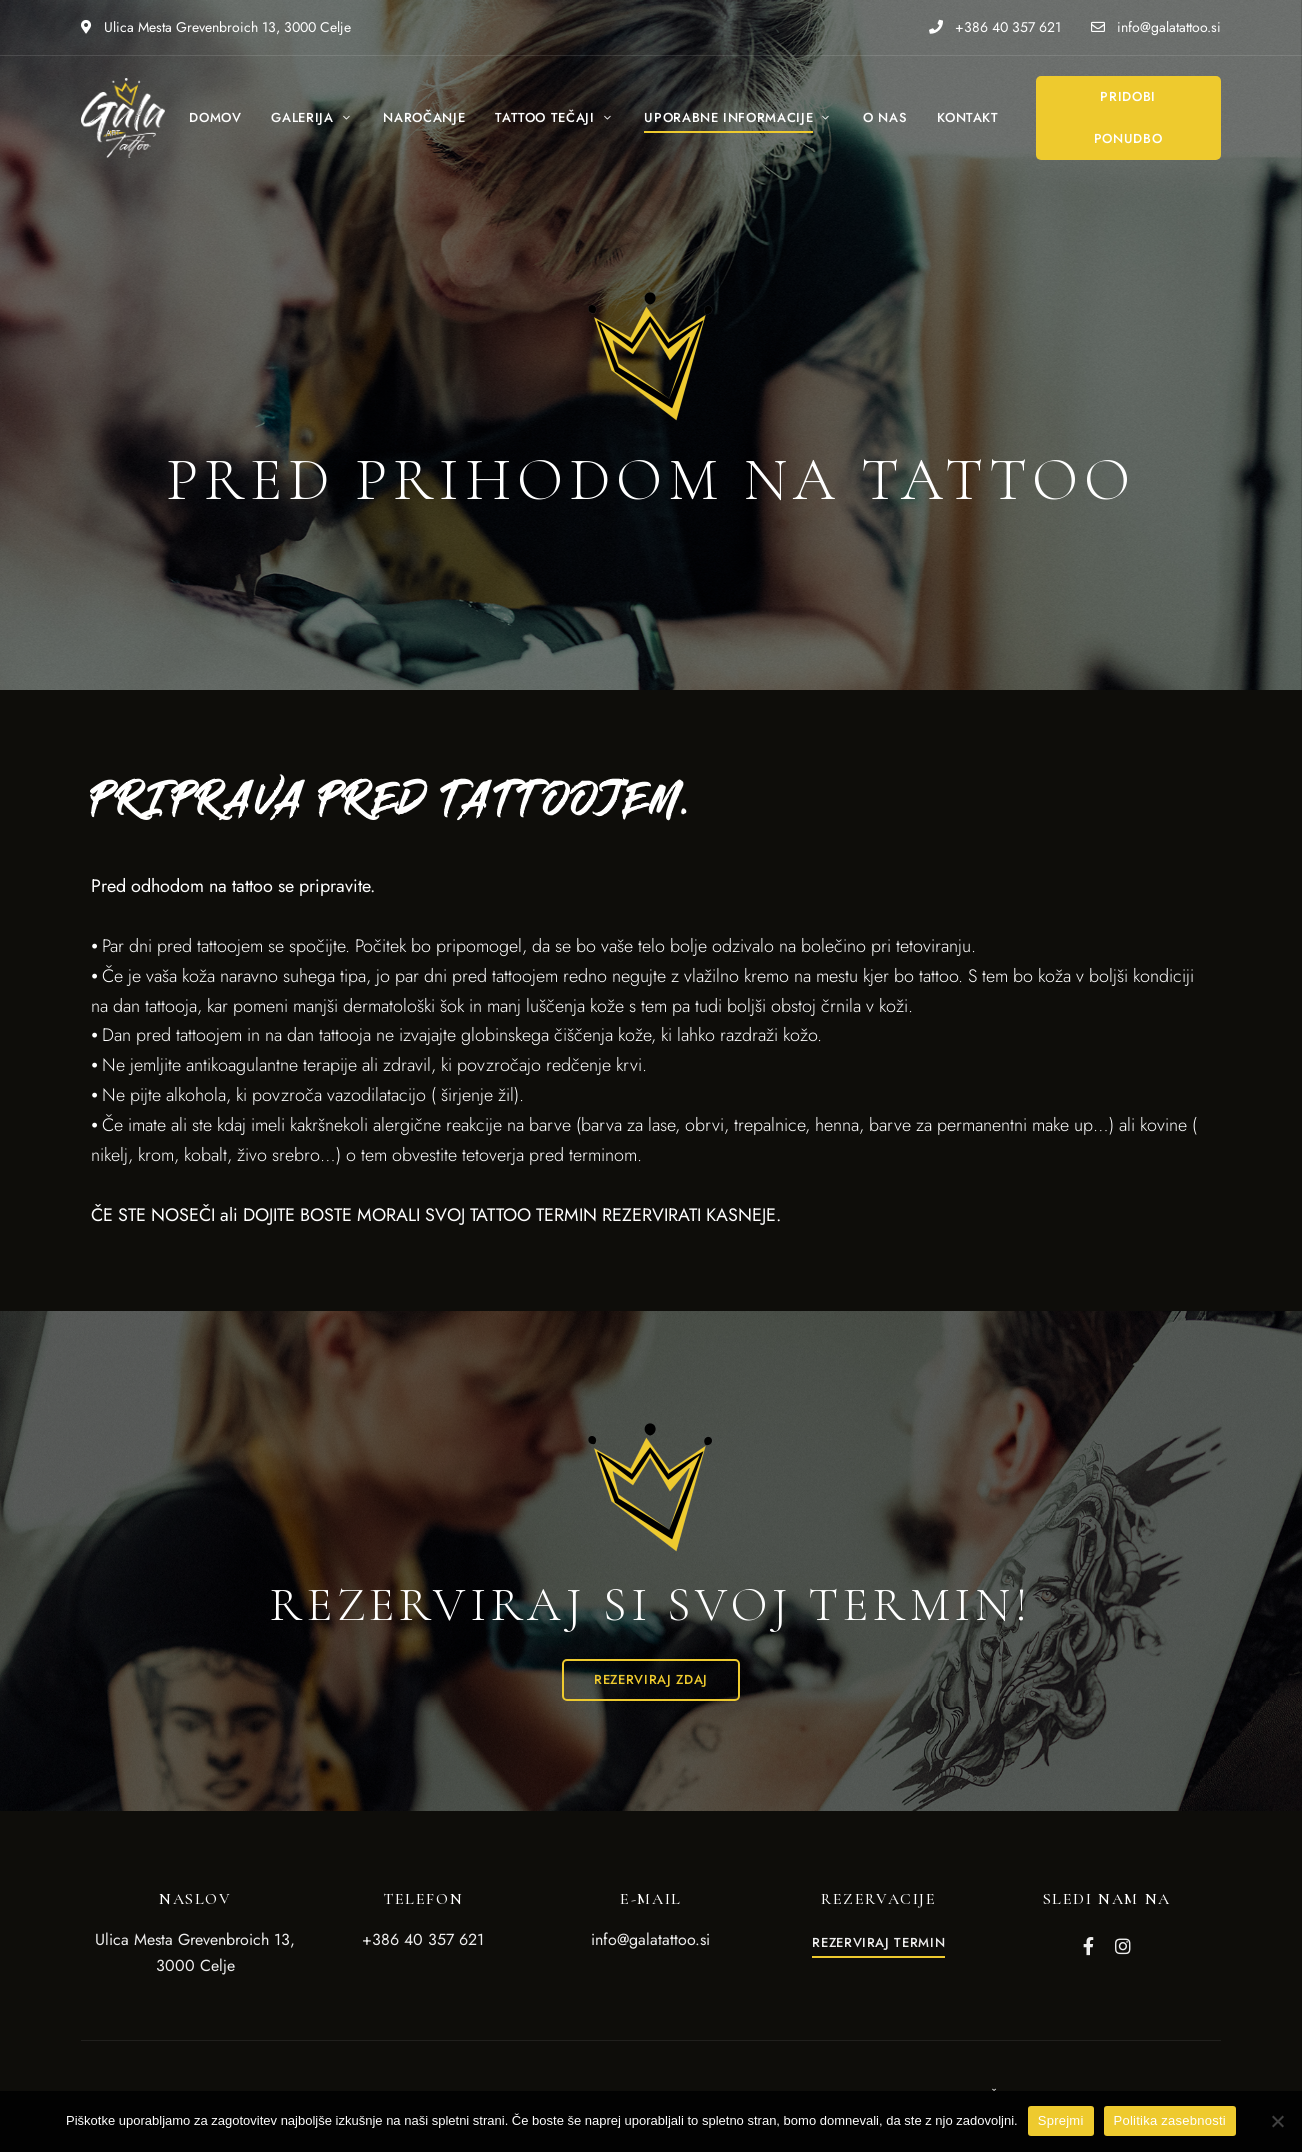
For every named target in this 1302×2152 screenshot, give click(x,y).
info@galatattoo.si (1156, 27)
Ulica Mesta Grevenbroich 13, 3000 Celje (216, 27)
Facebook (1088, 1946)
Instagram (1123, 1946)
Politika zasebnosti (1170, 2120)
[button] (1128, 118)
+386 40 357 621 (995, 27)
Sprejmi (1061, 2120)
